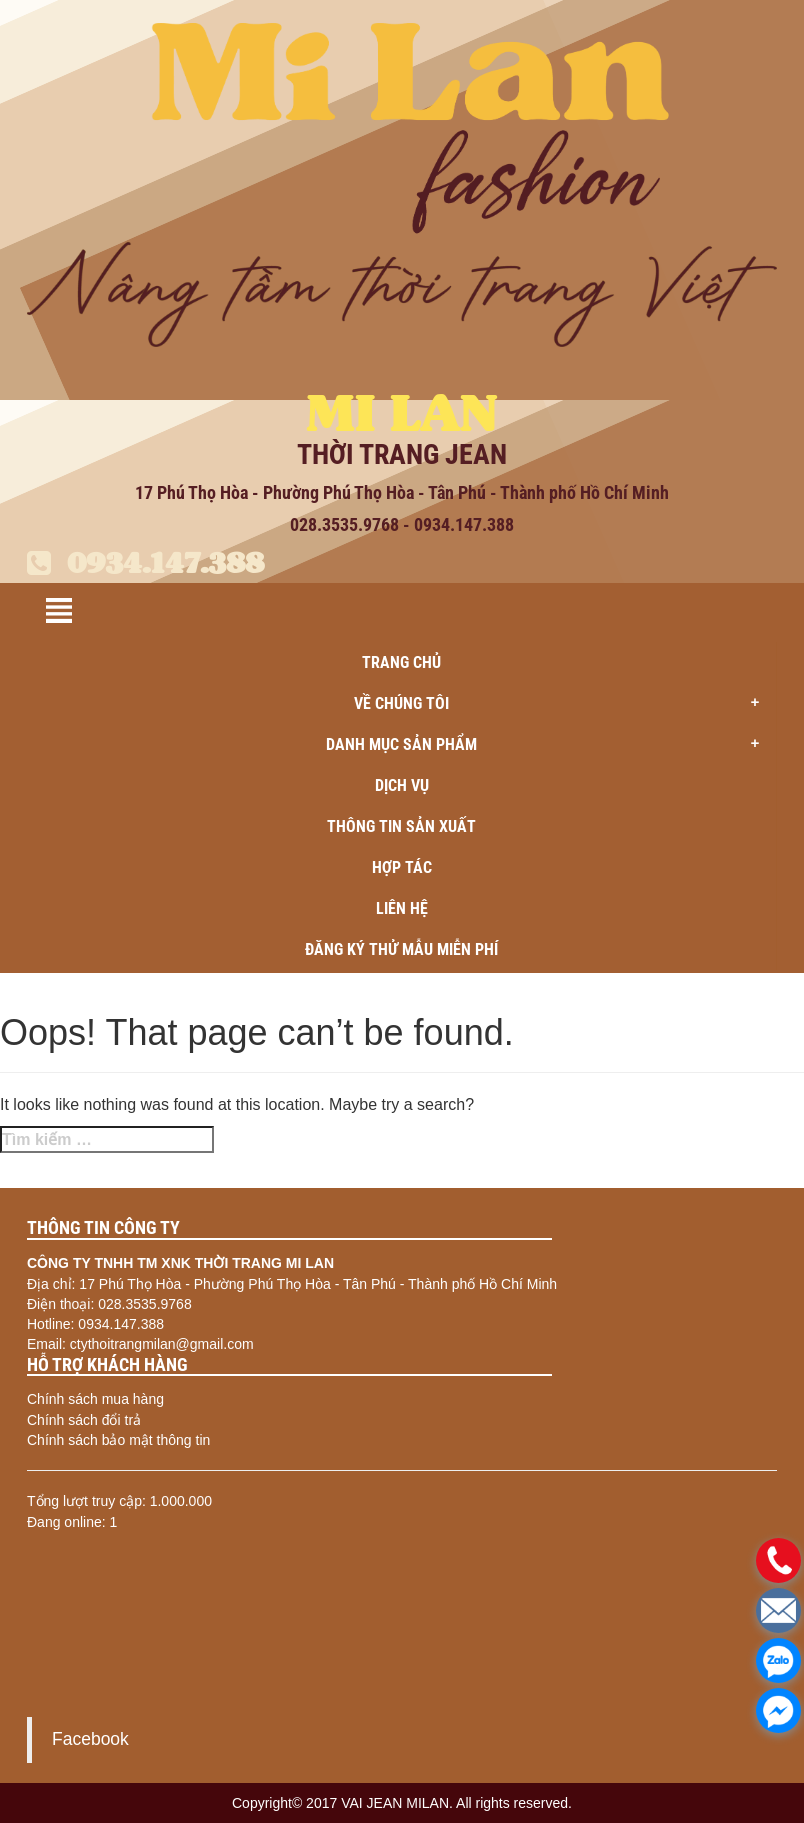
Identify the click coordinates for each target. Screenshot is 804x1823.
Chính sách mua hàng (95, 1399)
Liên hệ (402, 908)
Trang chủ (401, 662)
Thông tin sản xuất (401, 826)
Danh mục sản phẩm (549, 745)
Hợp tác (402, 867)
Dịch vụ (402, 785)
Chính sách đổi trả (84, 1420)
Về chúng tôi (563, 704)
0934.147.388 (145, 563)
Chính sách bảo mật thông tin (118, 1440)
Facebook (90, 1739)
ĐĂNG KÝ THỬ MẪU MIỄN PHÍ (401, 949)
